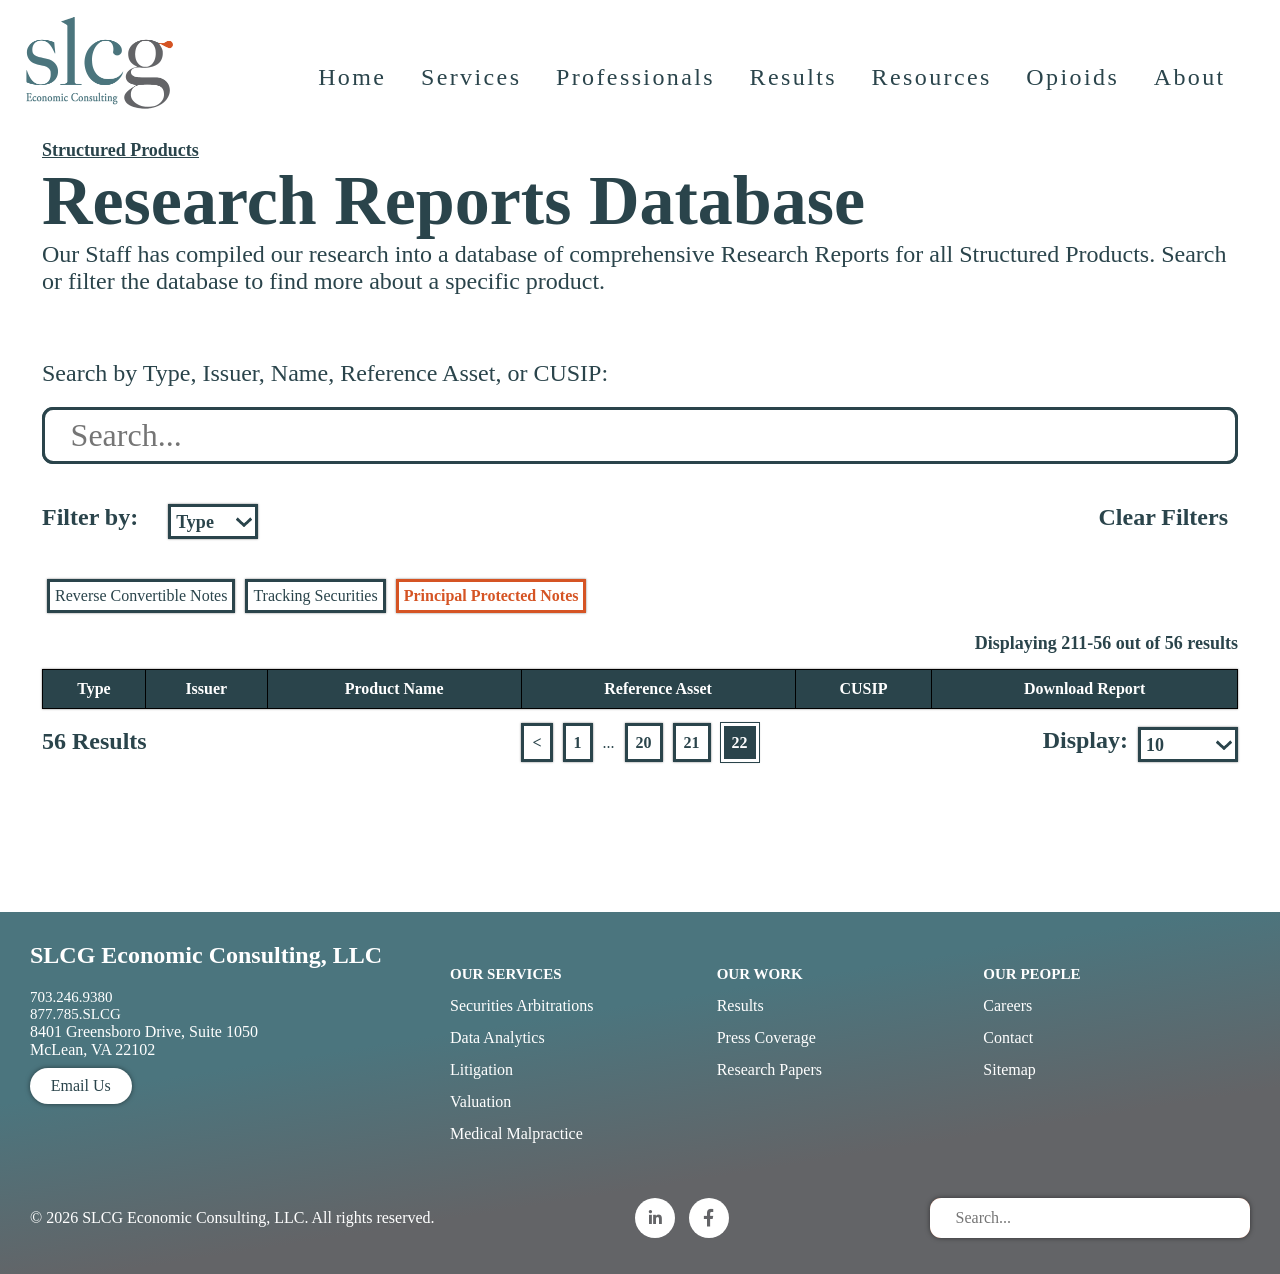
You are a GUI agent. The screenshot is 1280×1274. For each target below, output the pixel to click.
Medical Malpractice (516, 1133)
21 (692, 742)
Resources (933, 85)
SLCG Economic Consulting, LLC (206, 955)
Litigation (481, 1069)
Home (353, 85)
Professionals (636, 85)
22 (740, 742)
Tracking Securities (315, 595)
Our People (1031, 974)
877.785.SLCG (75, 1014)
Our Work (760, 974)
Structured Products (120, 150)
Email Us (81, 1085)
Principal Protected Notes (491, 595)
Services (472, 85)
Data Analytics (497, 1037)
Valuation (480, 1101)
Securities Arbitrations (522, 1005)
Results (794, 85)
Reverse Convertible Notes (141, 595)
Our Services (506, 974)
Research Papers (769, 1069)
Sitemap (1009, 1069)
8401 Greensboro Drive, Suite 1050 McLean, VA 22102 (144, 1040)
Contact (1008, 1037)
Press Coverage (766, 1037)
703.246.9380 (71, 997)
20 (644, 742)
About (1191, 85)
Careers (1007, 1005)
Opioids (1074, 85)
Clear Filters (1163, 517)
